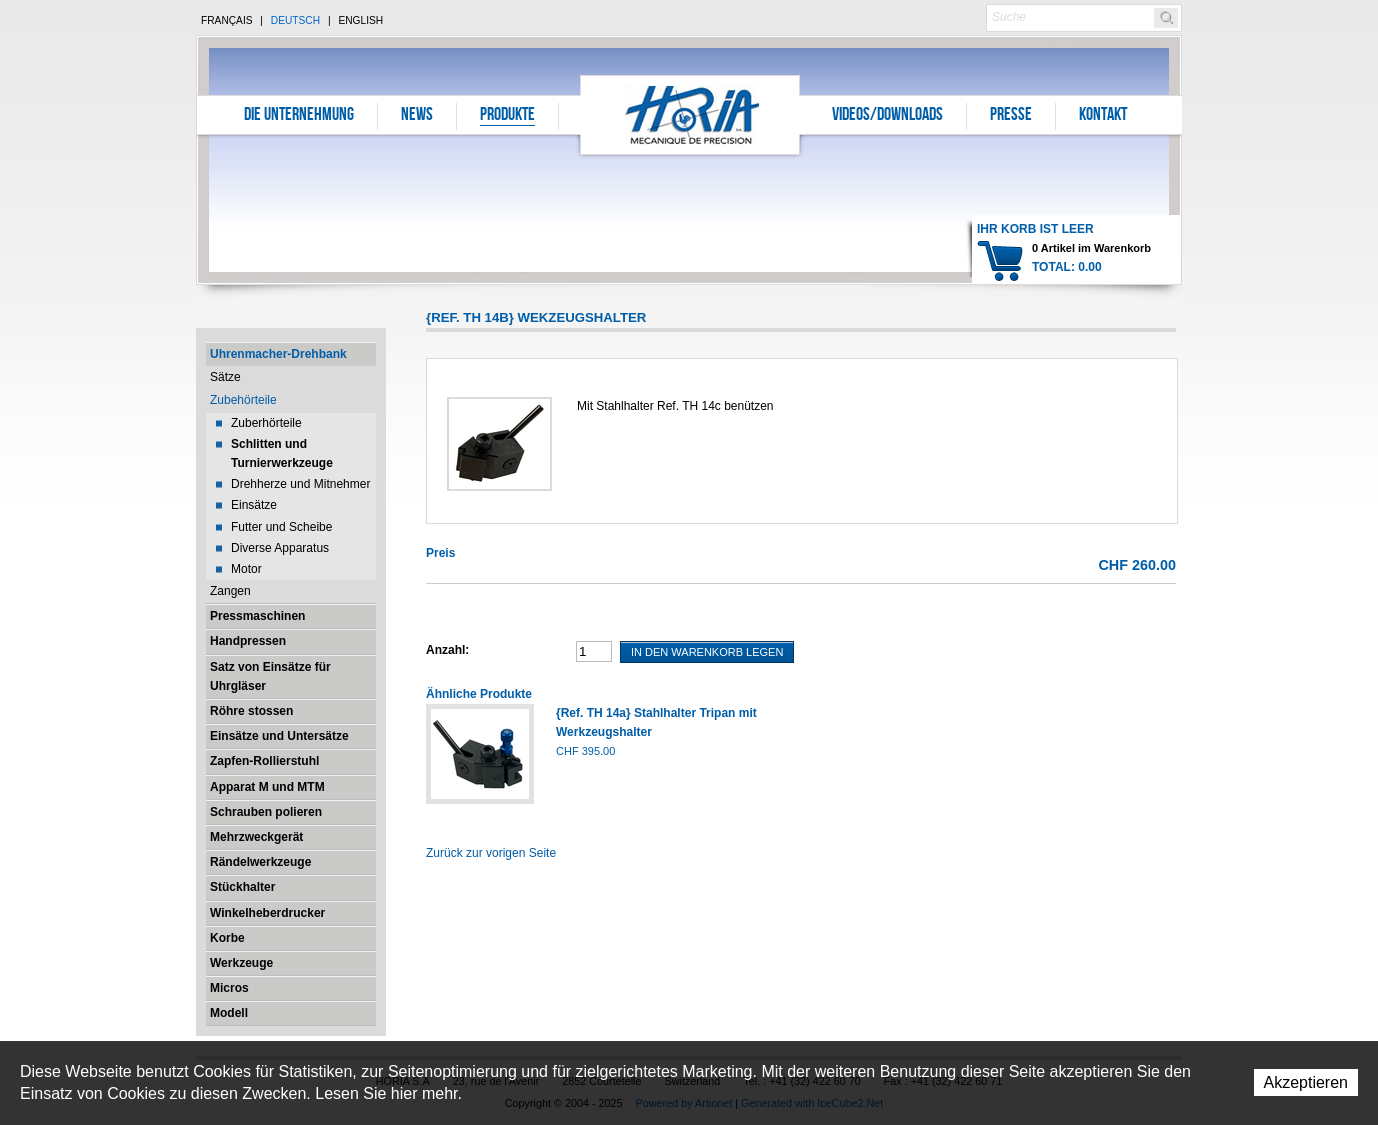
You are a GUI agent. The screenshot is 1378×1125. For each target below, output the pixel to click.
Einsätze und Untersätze (279, 736)
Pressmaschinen (257, 616)
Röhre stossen (251, 711)
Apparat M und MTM (267, 787)
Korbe (227, 938)
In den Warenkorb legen (707, 652)
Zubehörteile (243, 400)
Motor (246, 569)
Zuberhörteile (266, 423)
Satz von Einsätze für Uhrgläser (270, 676)
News (417, 116)
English (360, 20)
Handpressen (248, 641)
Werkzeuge (241, 963)
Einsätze (254, 505)
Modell (229, 1013)
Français (227, 20)
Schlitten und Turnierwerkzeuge (282, 453)
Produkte (507, 116)
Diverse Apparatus (280, 548)
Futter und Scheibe (281, 527)
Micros (229, 988)
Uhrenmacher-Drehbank (278, 354)
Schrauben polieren (266, 812)
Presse (1011, 116)
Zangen (230, 591)
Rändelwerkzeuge (260, 862)
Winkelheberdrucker (267, 913)
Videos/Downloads (887, 116)
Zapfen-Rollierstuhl (264, 761)
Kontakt (1103, 116)
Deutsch (295, 20)
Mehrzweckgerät (256, 837)
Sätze (225, 377)
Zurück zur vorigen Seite (491, 853)
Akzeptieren (1306, 1082)
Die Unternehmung (299, 116)
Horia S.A (690, 114)
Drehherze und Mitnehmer (300, 484)
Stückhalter (242, 887)
